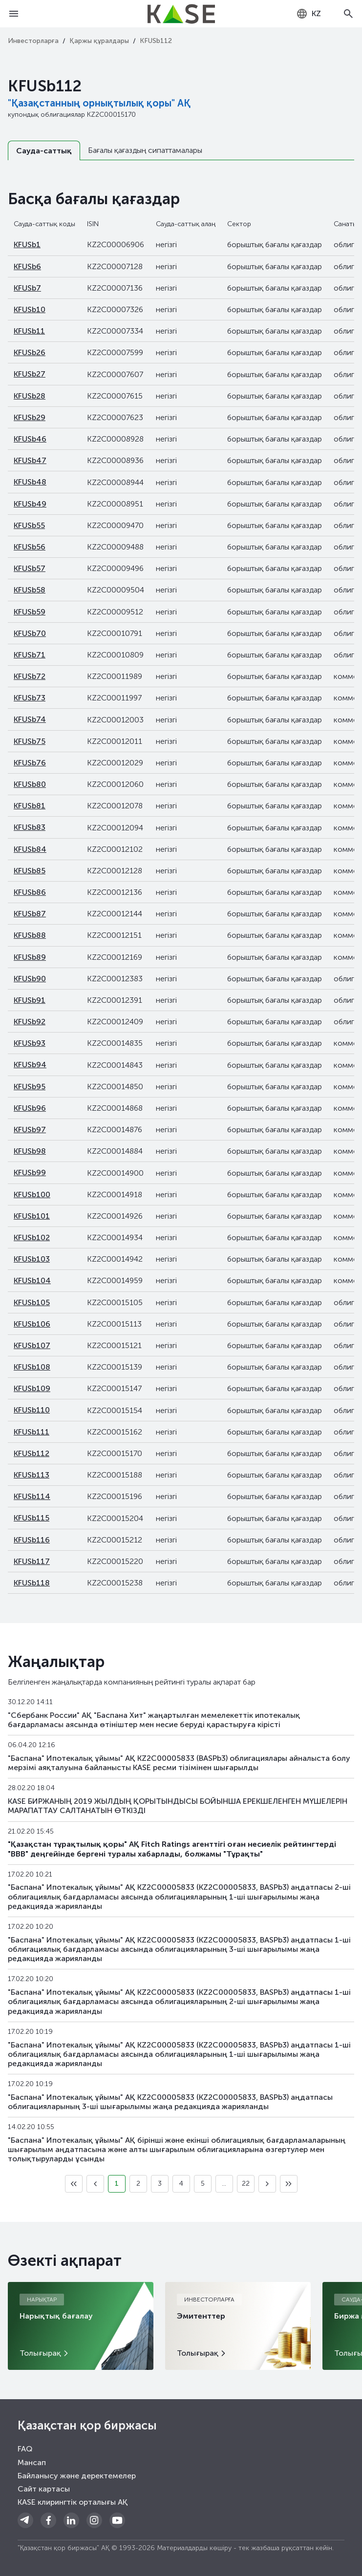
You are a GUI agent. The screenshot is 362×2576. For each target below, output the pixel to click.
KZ (308, 14)
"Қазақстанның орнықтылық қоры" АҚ (99, 103)
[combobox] (308, 13)
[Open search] (348, 13)
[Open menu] (13, 13)
